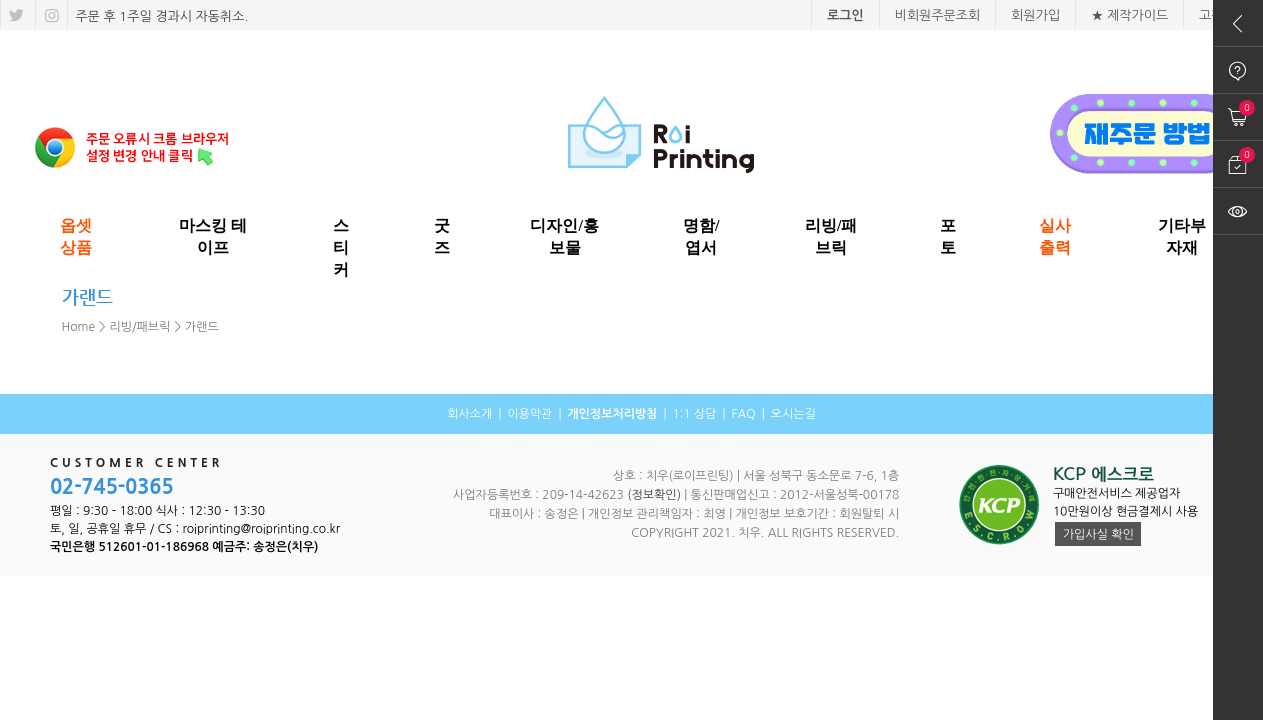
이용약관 (529, 414)
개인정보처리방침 (612, 414)
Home (78, 327)
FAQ (743, 414)
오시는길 (793, 414)
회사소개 (469, 414)
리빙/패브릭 (140, 327)
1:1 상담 (694, 414)
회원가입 (1035, 15)
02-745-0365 (112, 487)
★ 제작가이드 (1129, 15)
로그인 (845, 15)
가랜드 (202, 327)
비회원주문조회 (938, 15)
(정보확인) (654, 495)
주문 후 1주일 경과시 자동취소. (160, 16)
